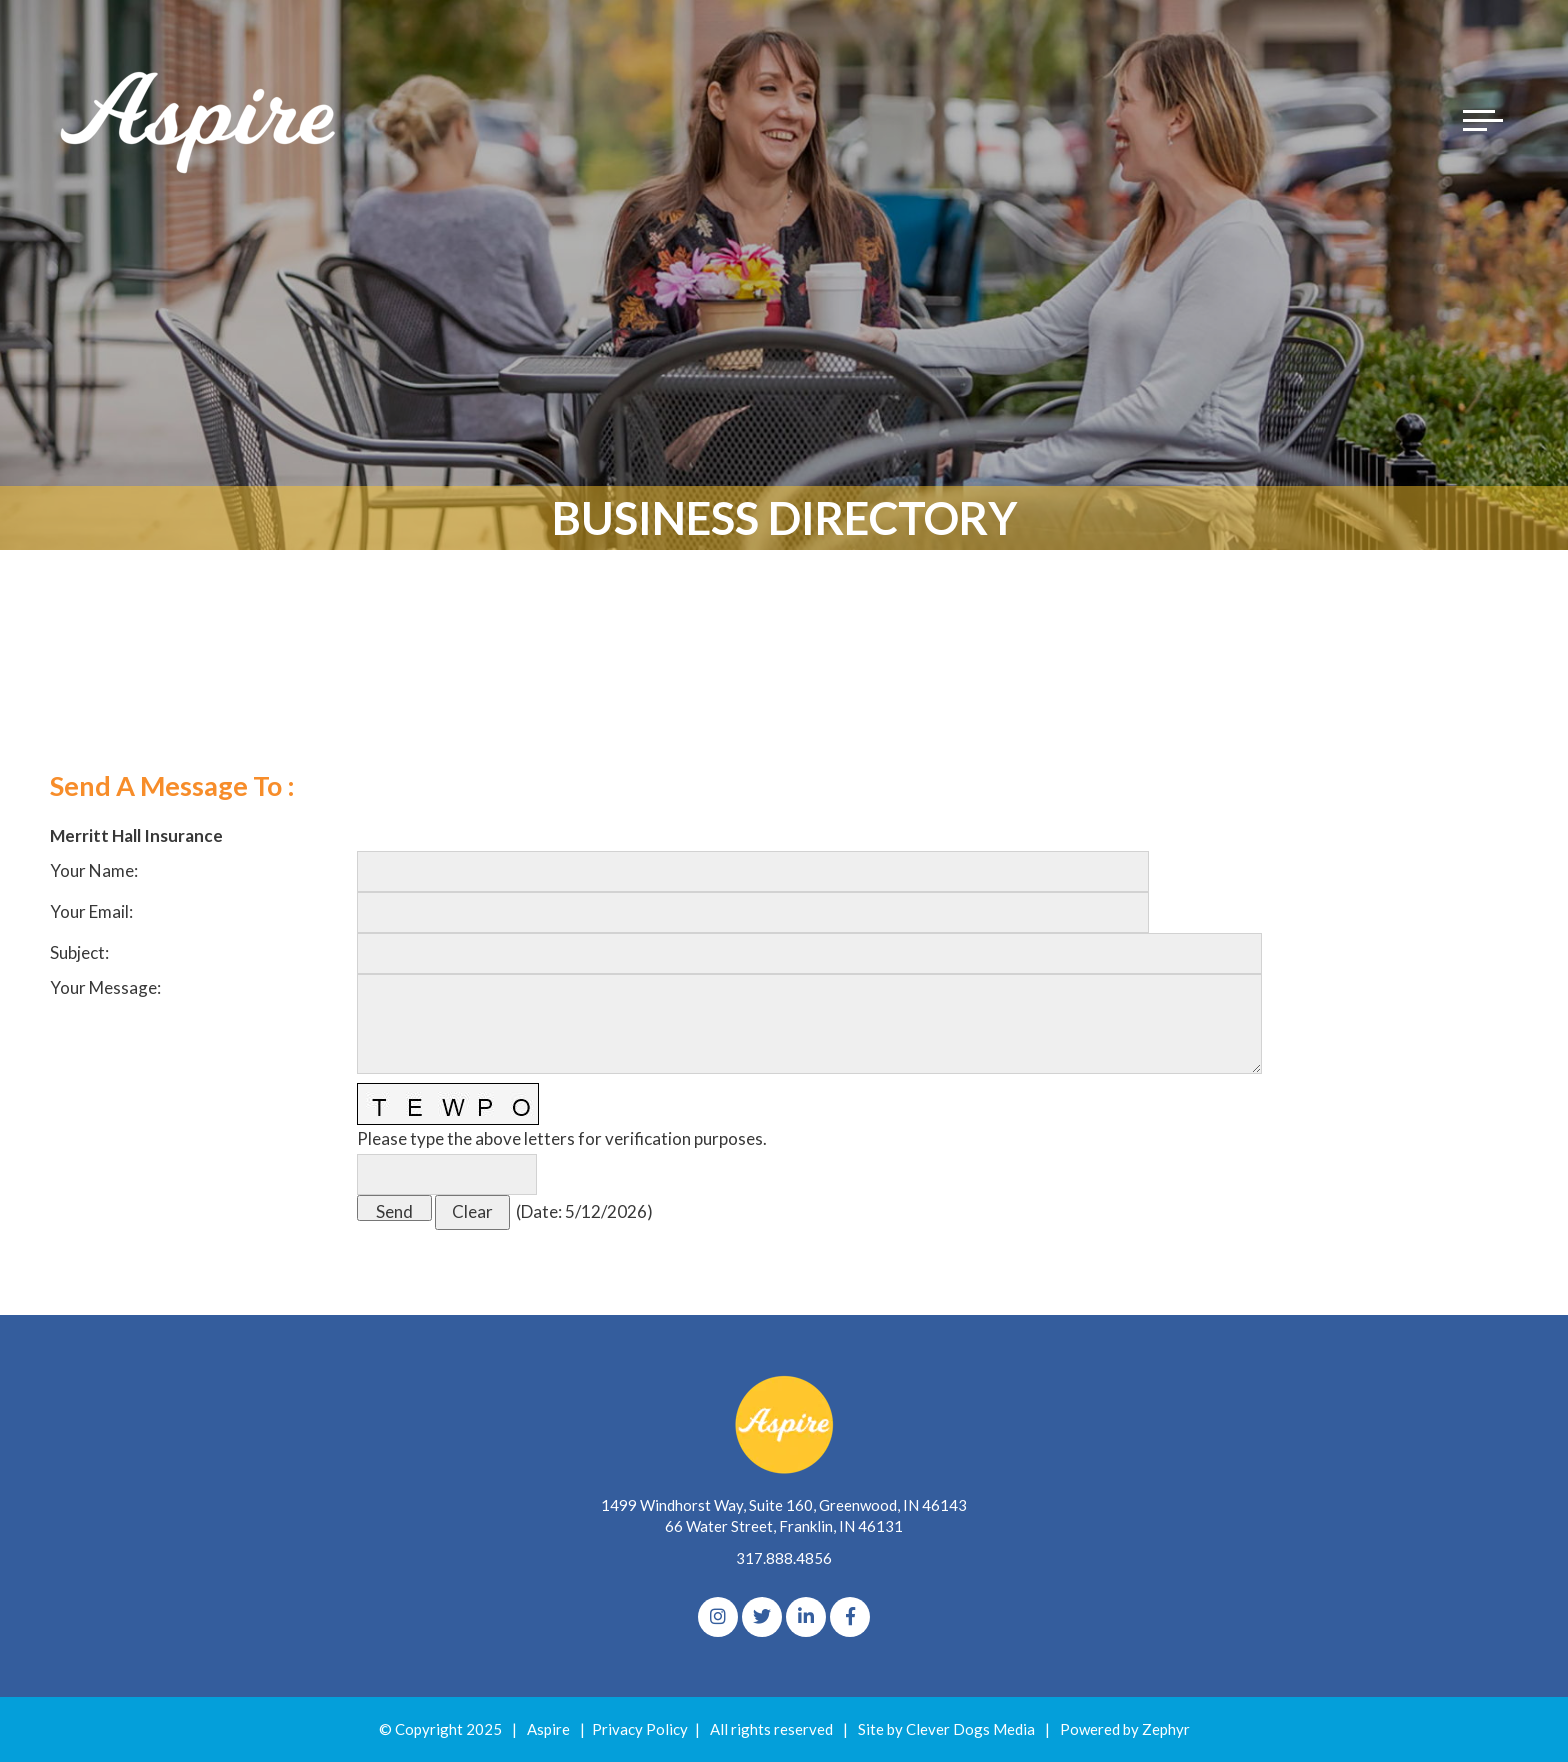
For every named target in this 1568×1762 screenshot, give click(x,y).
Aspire (548, 1729)
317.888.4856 (784, 1558)
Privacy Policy (640, 1729)
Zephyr (1166, 1729)
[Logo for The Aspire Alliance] (200, 120)
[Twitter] (762, 1617)
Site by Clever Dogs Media (946, 1729)
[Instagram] (718, 1617)
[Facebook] (850, 1617)
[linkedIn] (806, 1617)
